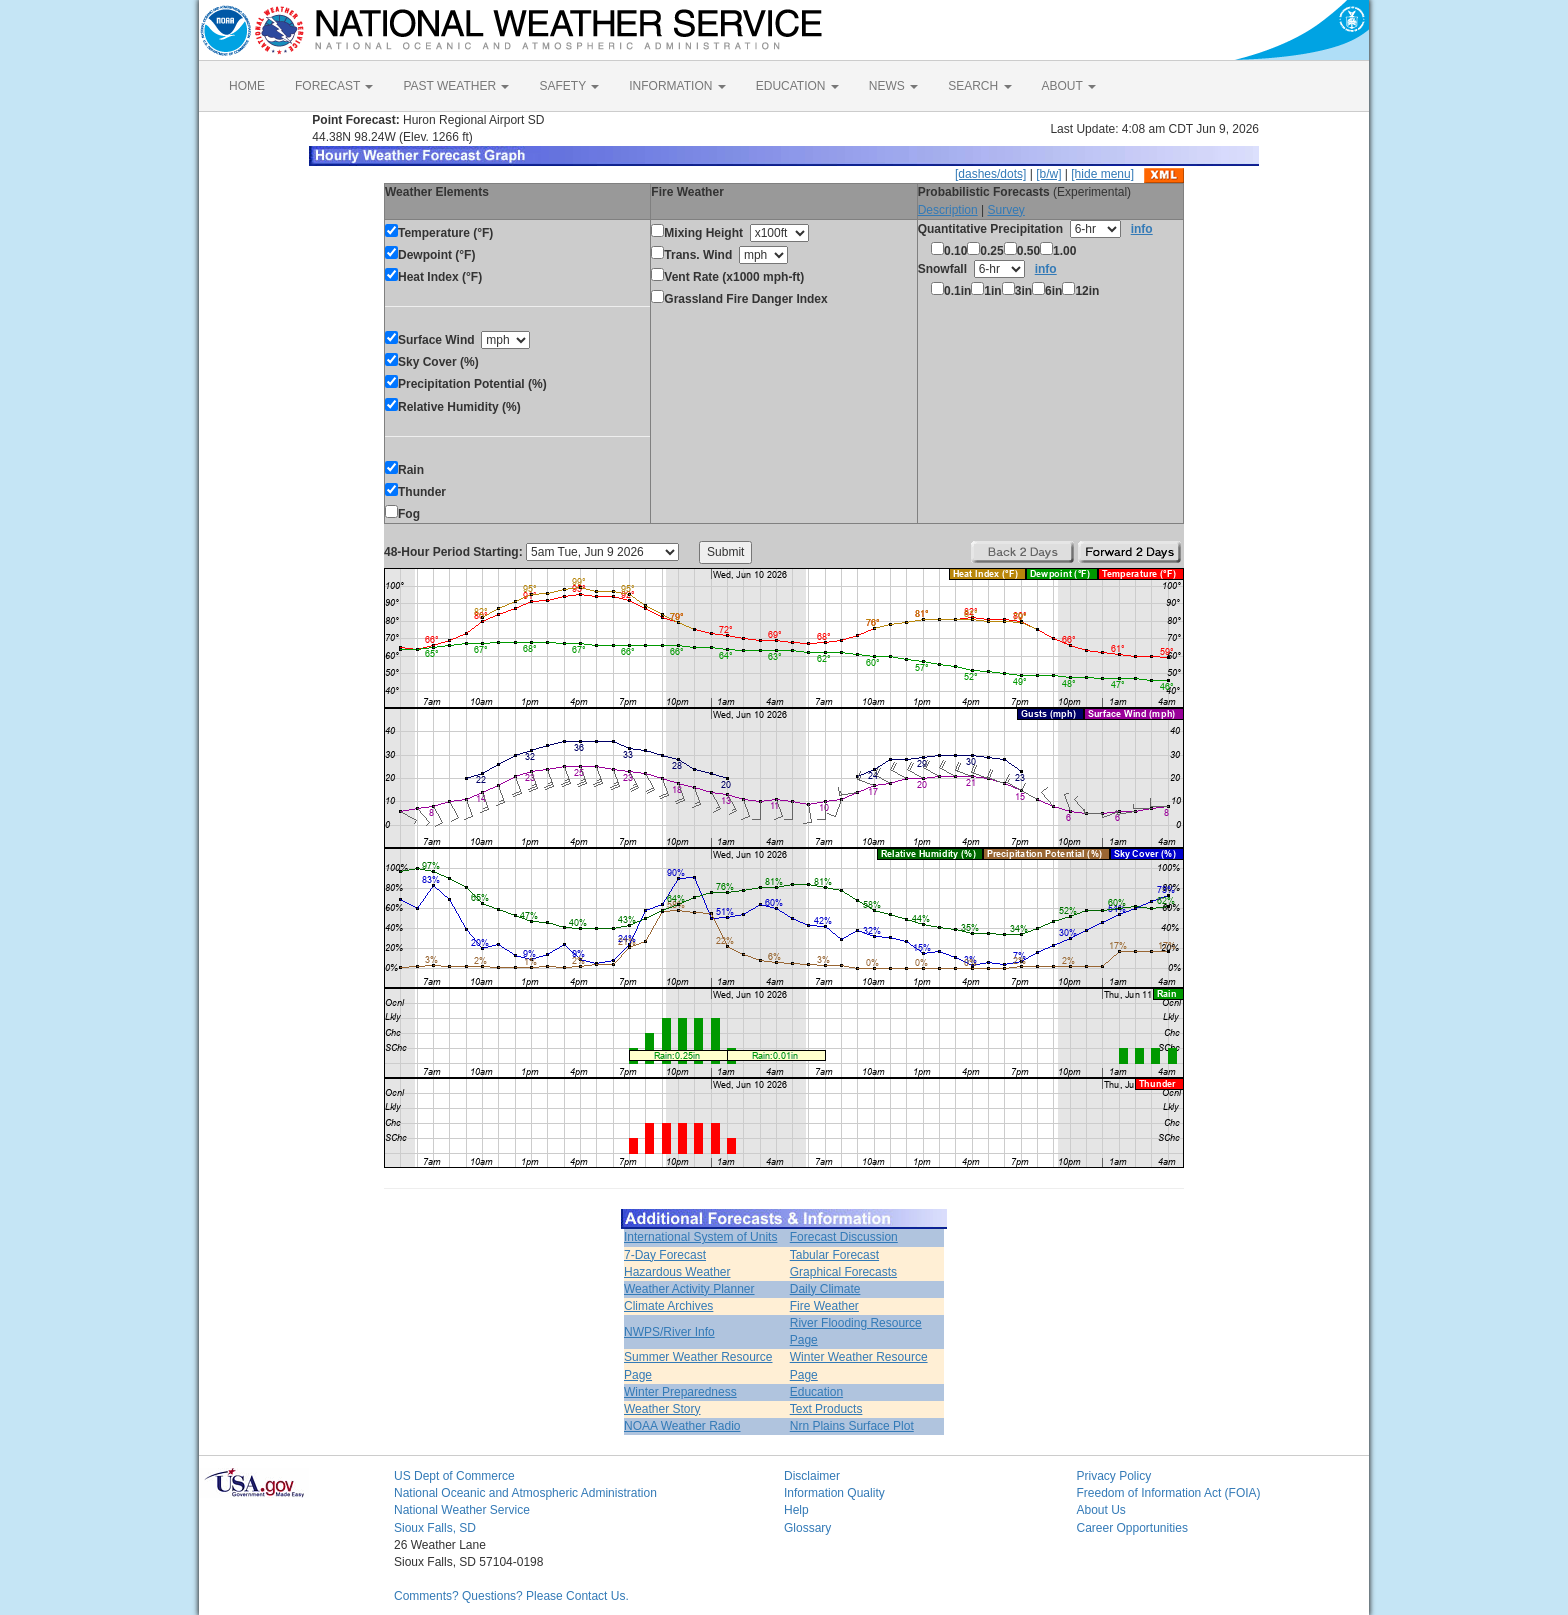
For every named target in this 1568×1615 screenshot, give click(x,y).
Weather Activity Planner (689, 1289)
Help (796, 1510)
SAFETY (569, 86)
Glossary (807, 1528)
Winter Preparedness (680, 1392)
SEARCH (979, 86)
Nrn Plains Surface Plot (852, 1426)
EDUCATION (797, 86)
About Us (1101, 1510)
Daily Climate (825, 1289)
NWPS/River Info (669, 1332)
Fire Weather (824, 1306)
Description (948, 210)
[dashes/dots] (990, 174)
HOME (247, 86)
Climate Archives (668, 1306)
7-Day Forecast (665, 1255)
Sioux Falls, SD (435, 1528)
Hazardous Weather (677, 1272)
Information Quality (834, 1493)
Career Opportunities (1132, 1528)
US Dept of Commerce (454, 1476)
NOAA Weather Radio (682, 1426)
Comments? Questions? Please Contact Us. (511, 1596)
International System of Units (700, 1237)
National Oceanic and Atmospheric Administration (525, 1493)
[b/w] (1048, 174)
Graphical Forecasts (843, 1272)
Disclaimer (812, 1476)
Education (816, 1392)
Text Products (826, 1409)
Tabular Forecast (834, 1255)
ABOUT (1069, 86)
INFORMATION (677, 86)
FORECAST (334, 86)
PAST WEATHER (456, 86)
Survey (1005, 210)
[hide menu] (1102, 174)
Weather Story (662, 1409)
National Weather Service (462, 1510)
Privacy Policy (1114, 1476)
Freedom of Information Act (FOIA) (1169, 1493)
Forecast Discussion (844, 1237)
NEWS (893, 86)
